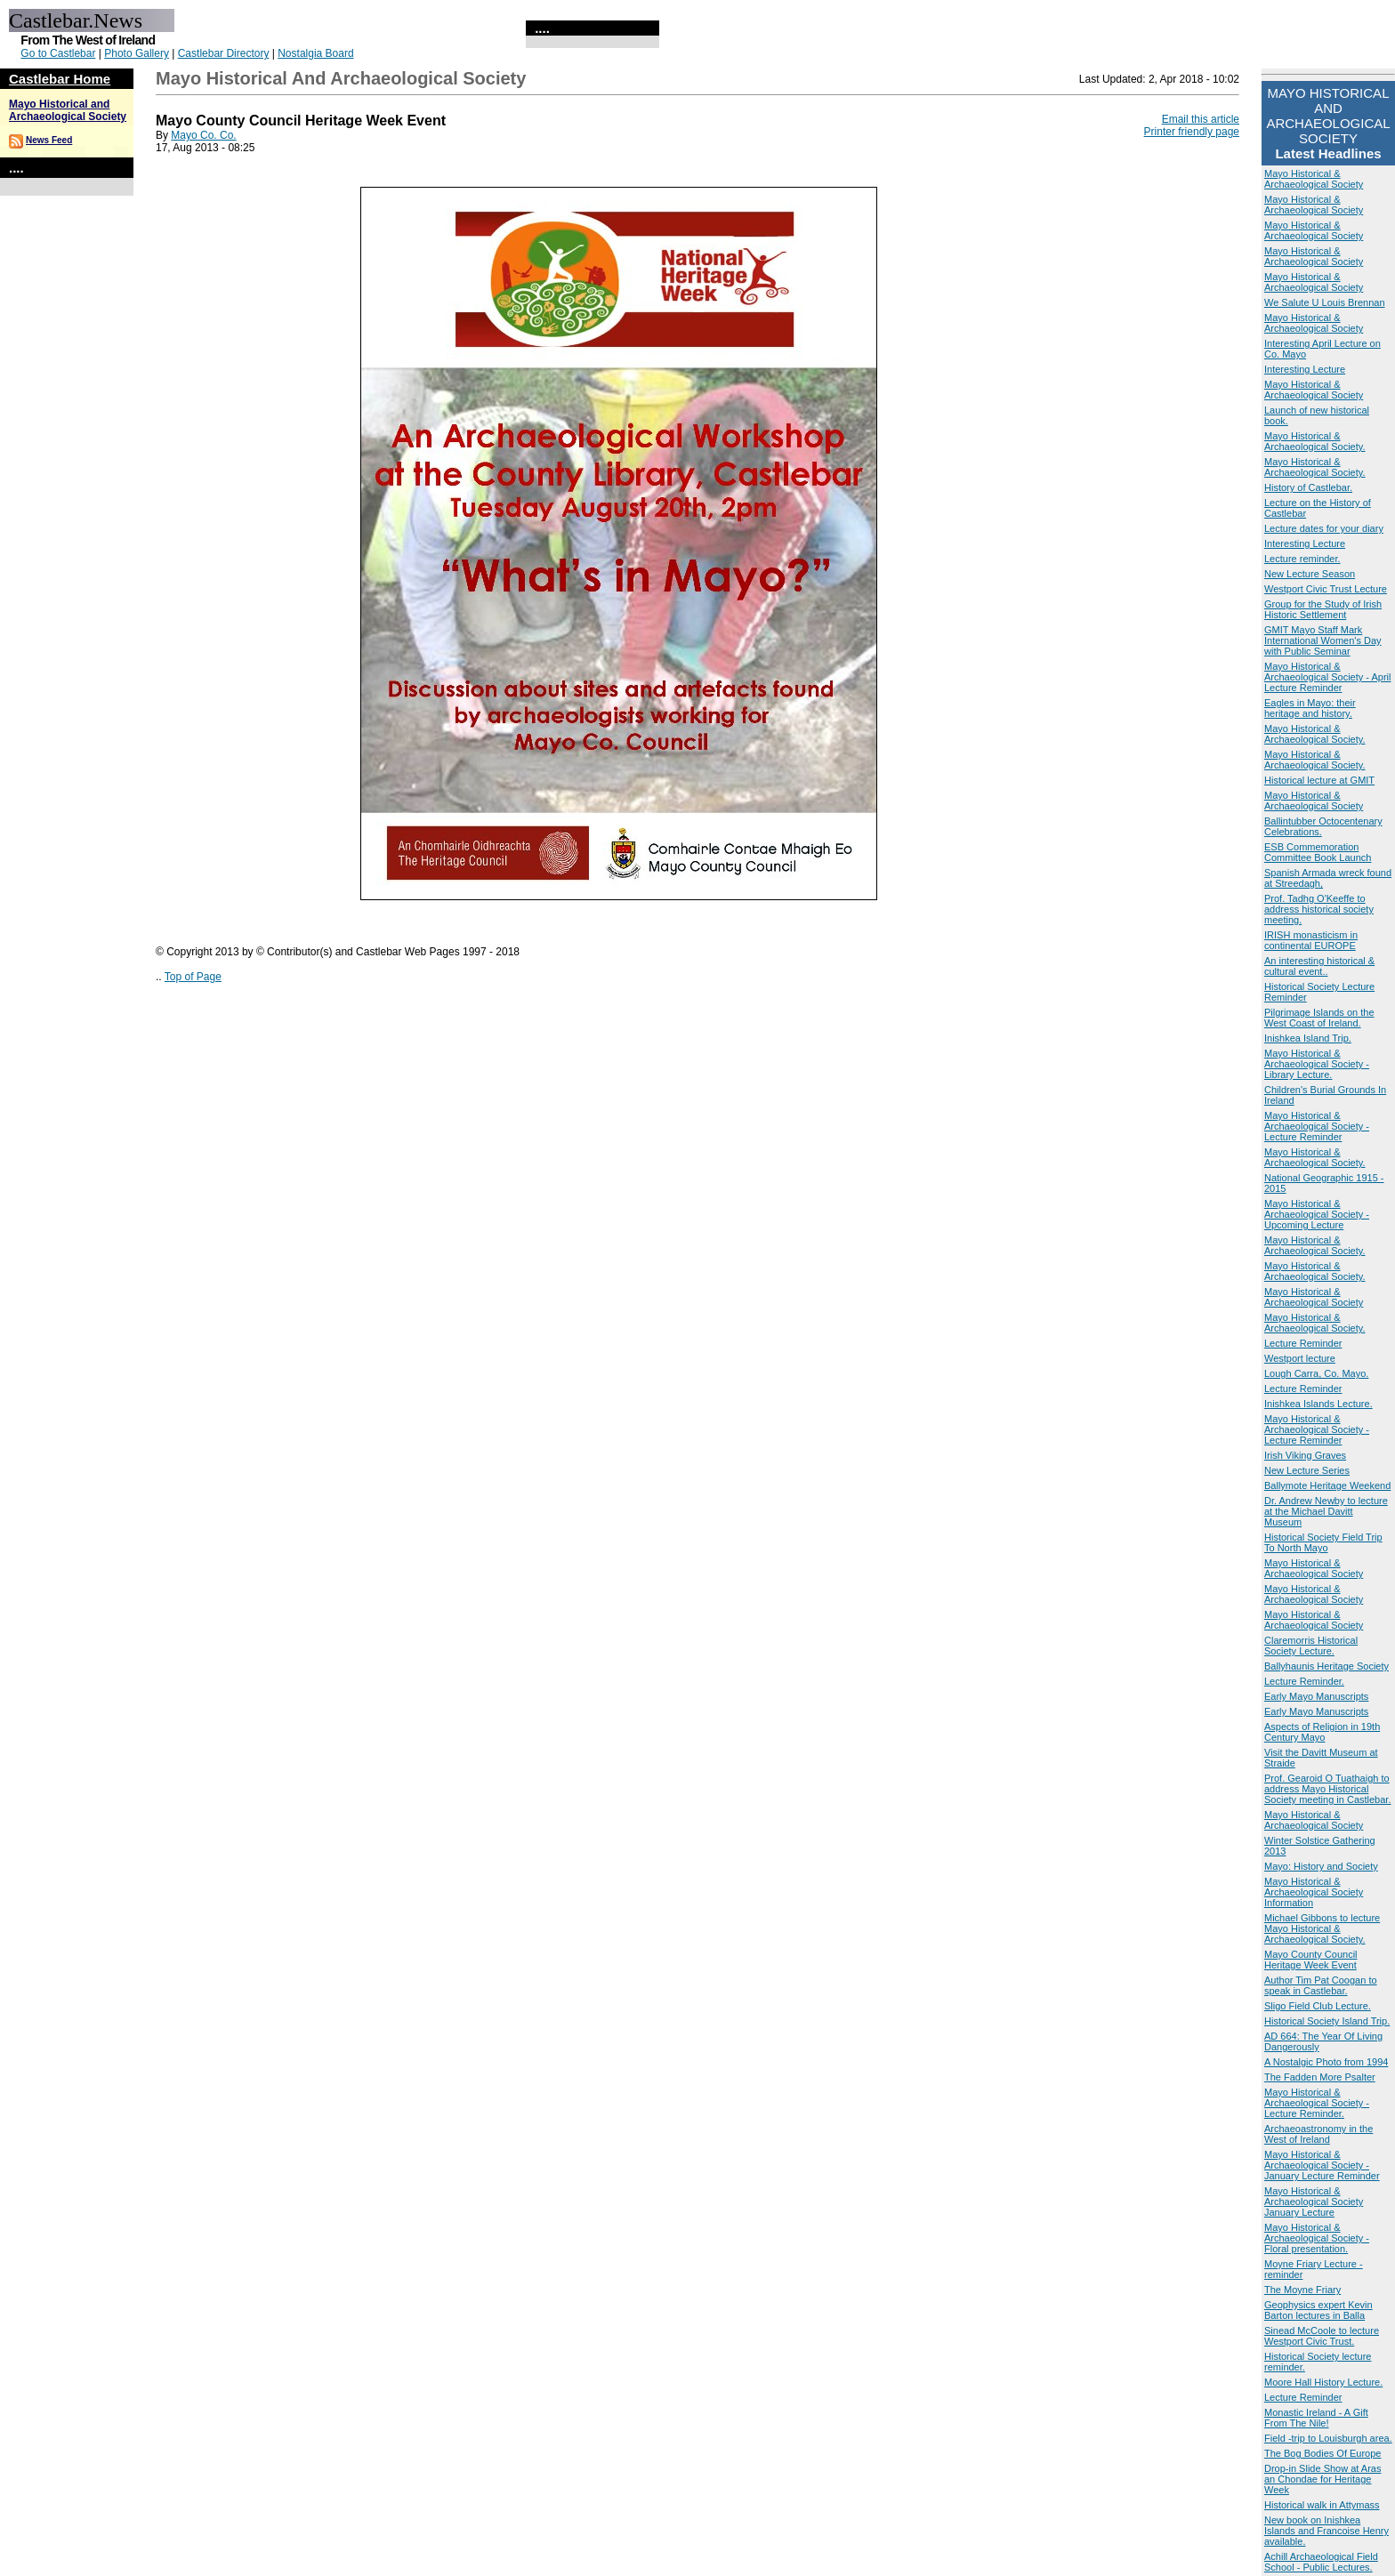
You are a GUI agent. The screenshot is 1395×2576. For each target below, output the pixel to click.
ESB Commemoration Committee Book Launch (1317, 852)
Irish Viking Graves (1305, 1455)
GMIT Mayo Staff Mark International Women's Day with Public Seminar (1323, 640)
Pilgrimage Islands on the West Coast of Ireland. (1319, 1017)
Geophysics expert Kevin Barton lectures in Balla (1318, 2310)
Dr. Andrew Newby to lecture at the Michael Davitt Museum (1326, 1511)
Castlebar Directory (224, 53)
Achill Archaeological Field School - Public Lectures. (1321, 2561)
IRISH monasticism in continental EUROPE (1311, 940)
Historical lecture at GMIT (1319, 780)
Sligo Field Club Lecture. (1317, 2005)
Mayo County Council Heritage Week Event (1311, 1959)
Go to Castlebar (57, 53)
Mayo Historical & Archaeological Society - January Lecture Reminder (1322, 2165)
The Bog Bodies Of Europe (1322, 2453)
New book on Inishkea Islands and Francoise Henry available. (1326, 2531)
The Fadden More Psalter (1319, 2077)
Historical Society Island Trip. (1327, 2021)
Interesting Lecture (1304, 369)
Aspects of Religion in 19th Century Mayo (1322, 1732)
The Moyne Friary (1302, 2289)
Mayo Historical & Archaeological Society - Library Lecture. (1316, 1064)
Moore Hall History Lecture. (1323, 2382)
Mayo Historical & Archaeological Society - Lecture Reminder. (1316, 2103)
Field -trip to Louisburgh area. (1328, 2438)
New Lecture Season (1309, 573)
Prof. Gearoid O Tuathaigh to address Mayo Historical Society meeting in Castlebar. (1327, 1789)
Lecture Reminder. (1304, 1681)
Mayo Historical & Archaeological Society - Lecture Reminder (1316, 1126)
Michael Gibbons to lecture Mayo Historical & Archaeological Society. (1322, 1928)
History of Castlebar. (1308, 487)
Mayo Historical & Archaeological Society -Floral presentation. (1316, 2238)
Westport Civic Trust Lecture (1325, 589)
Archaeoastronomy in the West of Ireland (1318, 2134)
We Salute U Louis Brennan (1324, 302)
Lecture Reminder (1303, 1343)
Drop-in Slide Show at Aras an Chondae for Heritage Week (1322, 2479)
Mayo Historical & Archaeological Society (1313, 178)
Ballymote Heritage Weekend (1327, 1485)
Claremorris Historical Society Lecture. (1311, 1645)
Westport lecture (1299, 1358)
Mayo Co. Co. (203, 135)
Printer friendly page (1191, 131)
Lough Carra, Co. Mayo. (1316, 1373)
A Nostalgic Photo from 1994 (1326, 2062)
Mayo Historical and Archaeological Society (67, 110)
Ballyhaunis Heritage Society (1326, 1666)
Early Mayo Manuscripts (1316, 1696)
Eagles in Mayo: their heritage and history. (1310, 708)
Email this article (1200, 119)
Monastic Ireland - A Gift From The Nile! (1316, 2417)
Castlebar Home (59, 78)
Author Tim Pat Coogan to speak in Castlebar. (1320, 1985)
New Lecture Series (1307, 1470)
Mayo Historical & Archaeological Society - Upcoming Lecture (1316, 1214)
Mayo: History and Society (1321, 1866)
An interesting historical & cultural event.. (1319, 966)
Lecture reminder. (1302, 558)
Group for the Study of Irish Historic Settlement (1323, 609)
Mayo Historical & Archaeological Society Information (1313, 1892)
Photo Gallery (136, 53)
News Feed (49, 140)
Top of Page (193, 976)
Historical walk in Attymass (1322, 2505)
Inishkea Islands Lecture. (1318, 1403)
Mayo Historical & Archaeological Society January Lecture (1313, 2202)
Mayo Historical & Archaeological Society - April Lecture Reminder (1327, 677)
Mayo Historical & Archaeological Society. (1315, 441)
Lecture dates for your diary (1323, 528)
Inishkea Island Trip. (1307, 1038)
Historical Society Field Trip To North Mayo (1323, 1542)
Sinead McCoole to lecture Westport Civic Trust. (1321, 2336)
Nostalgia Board (315, 53)
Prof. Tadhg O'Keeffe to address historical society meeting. (1319, 909)
